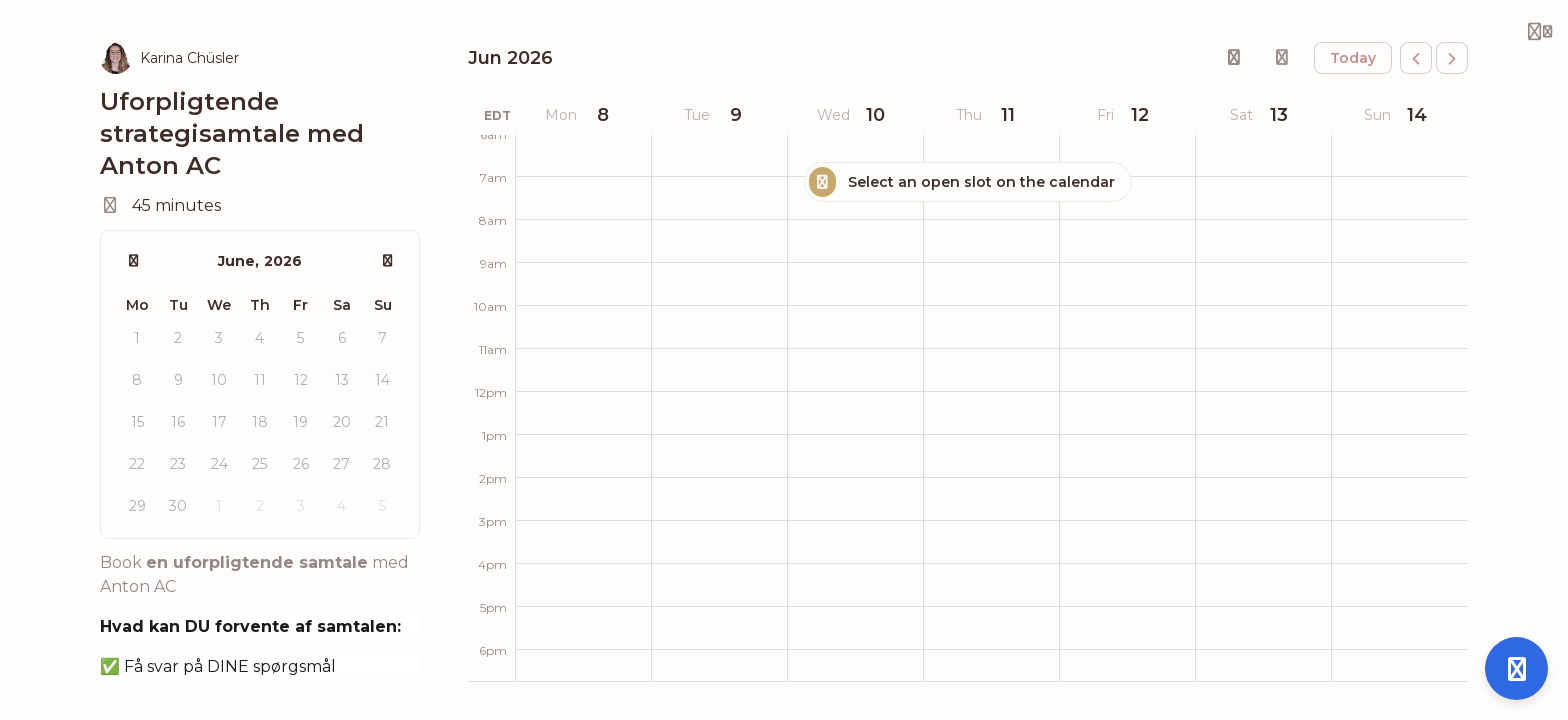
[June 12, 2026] (1127, 115)
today (1353, 58)
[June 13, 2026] (1263, 115)
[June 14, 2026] (1399, 115)
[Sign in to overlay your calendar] (1282, 58)
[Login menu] (1540, 32)
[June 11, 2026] (991, 115)
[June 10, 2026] (855, 115)
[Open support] (1516, 668)
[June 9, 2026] (719, 115)
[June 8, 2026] (583, 115)
